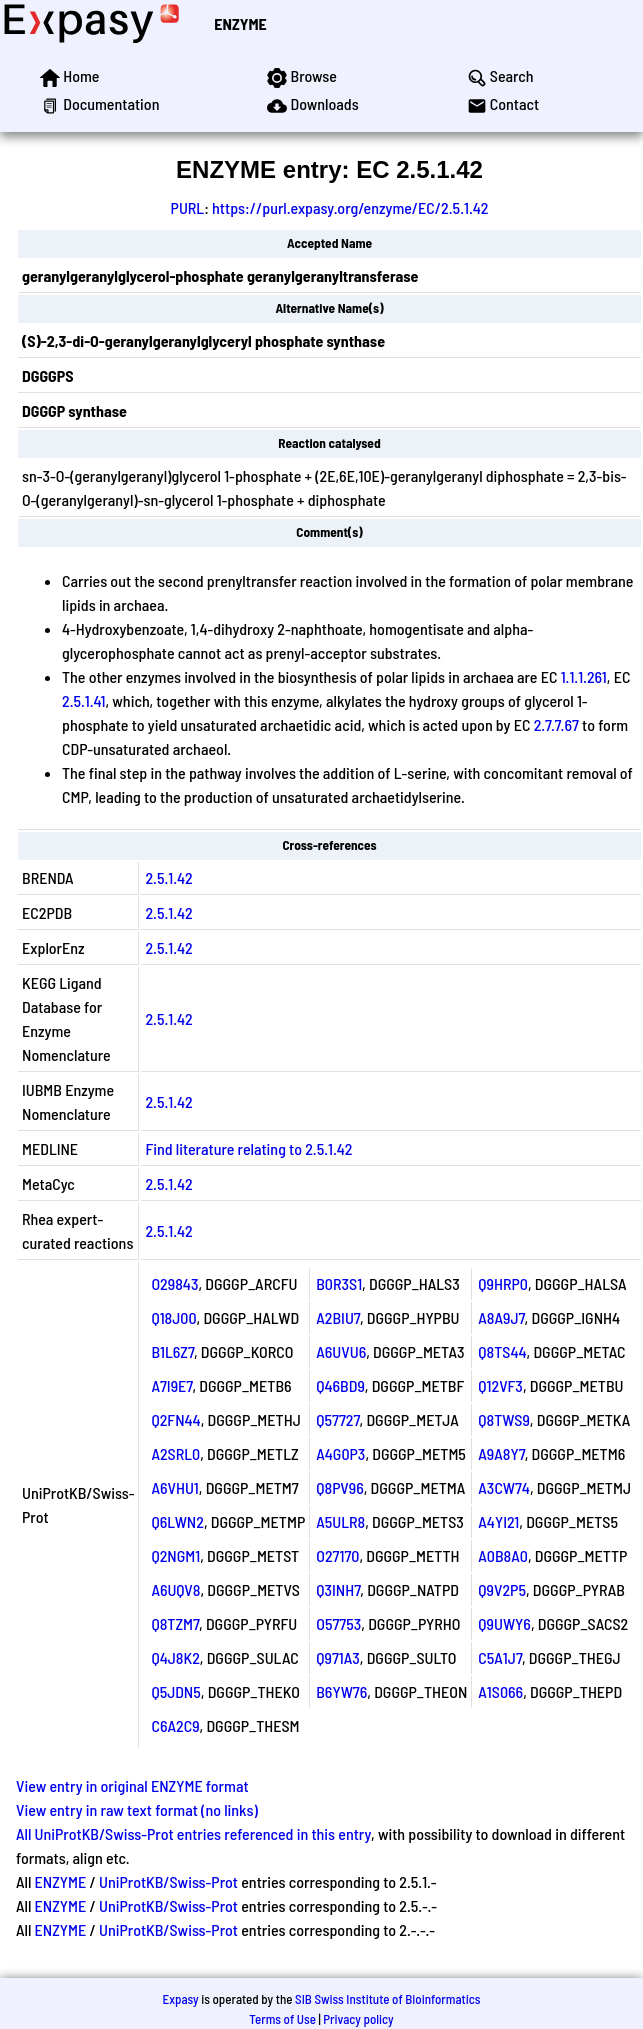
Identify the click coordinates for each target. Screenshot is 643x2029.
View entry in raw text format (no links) (137, 1809)
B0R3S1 (339, 1283)
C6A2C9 (175, 1725)
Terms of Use (282, 2019)
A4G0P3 (340, 1453)
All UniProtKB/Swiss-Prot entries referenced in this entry (193, 1833)
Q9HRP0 (503, 1283)
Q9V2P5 (502, 1589)
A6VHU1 (174, 1487)
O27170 (337, 1555)
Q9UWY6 (504, 1623)
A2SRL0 (175, 1453)
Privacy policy (358, 2019)
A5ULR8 (340, 1521)
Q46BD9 (340, 1385)
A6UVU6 (341, 1351)
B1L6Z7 (172, 1351)
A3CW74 (504, 1487)
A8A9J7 (501, 1317)
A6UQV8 (175, 1589)
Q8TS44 (502, 1351)
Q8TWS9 (504, 1419)
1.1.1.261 (584, 676)
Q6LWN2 (177, 1521)
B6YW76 (341, 1691)
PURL (188, 207)
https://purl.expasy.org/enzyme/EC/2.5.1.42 (350, 207)
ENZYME (240, 23)
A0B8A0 (503, 1555)
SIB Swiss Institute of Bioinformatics (387, 1999)
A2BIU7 (338, 1317)
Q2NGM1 (175, 1555)
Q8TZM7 (175, 1623)
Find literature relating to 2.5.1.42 (248, 1148)
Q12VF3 (500, 1385)
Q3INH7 (338, 1589)
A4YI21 (498, 1521)
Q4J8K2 (175, 1657)
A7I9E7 (171, 1385)
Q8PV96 (340, 1487)
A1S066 (500, 1691)
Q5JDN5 (175, 1691)
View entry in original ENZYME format (132, 1785)
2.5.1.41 (83, 700)
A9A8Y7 (501, 1453)
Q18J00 (173, 1317)
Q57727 (337, 1419)
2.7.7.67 (556, 724)
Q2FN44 (175, 1419)
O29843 (174, 1283)
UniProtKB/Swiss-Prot (168, 1881)
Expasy (180, 1999)
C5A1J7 (500, 1657)
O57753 (338, 1623)
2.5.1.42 (168, 877)
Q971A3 (338, 1657)
